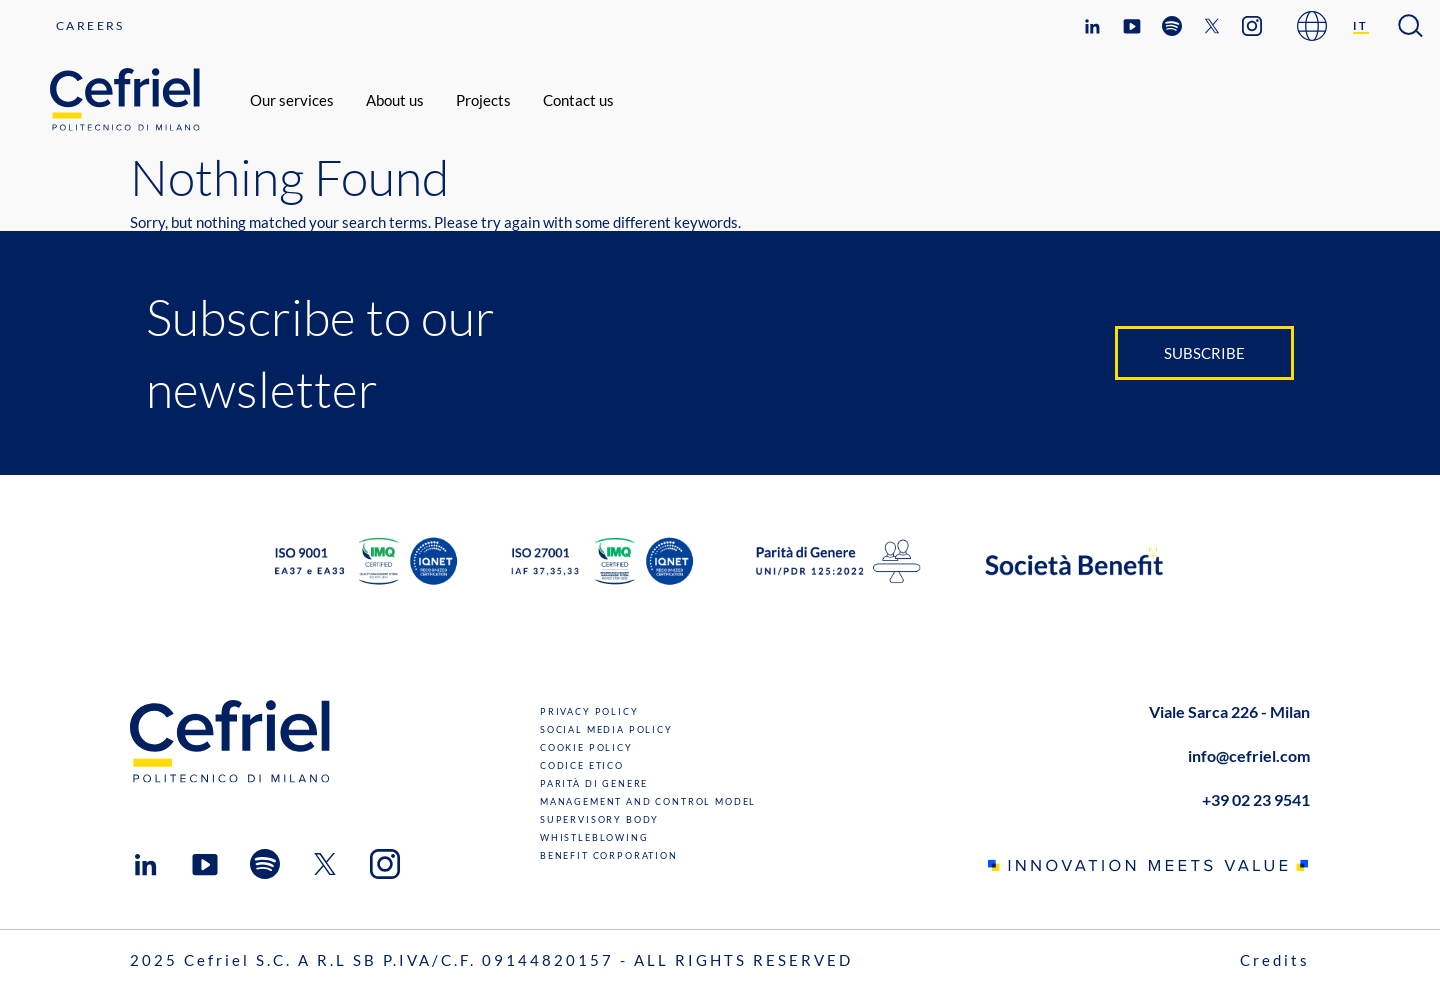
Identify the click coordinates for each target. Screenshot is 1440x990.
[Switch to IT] (1361, 26)
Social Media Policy (606, 729)
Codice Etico (582, 765)
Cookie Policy (586, 747)
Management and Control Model (648, 801)
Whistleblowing (594, 837)
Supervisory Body (599, 819)
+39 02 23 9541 (1256, 799)
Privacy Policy (589, 711)
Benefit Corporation (609, 855)
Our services (292, 100)
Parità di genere (594, 783)
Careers (90, 25)
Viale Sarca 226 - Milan (1229, 711)
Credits (1275, 960)
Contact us (578, 100)
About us (395, 100)
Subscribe (1204, 353)
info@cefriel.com (1249, 755)
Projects (483, 100)
